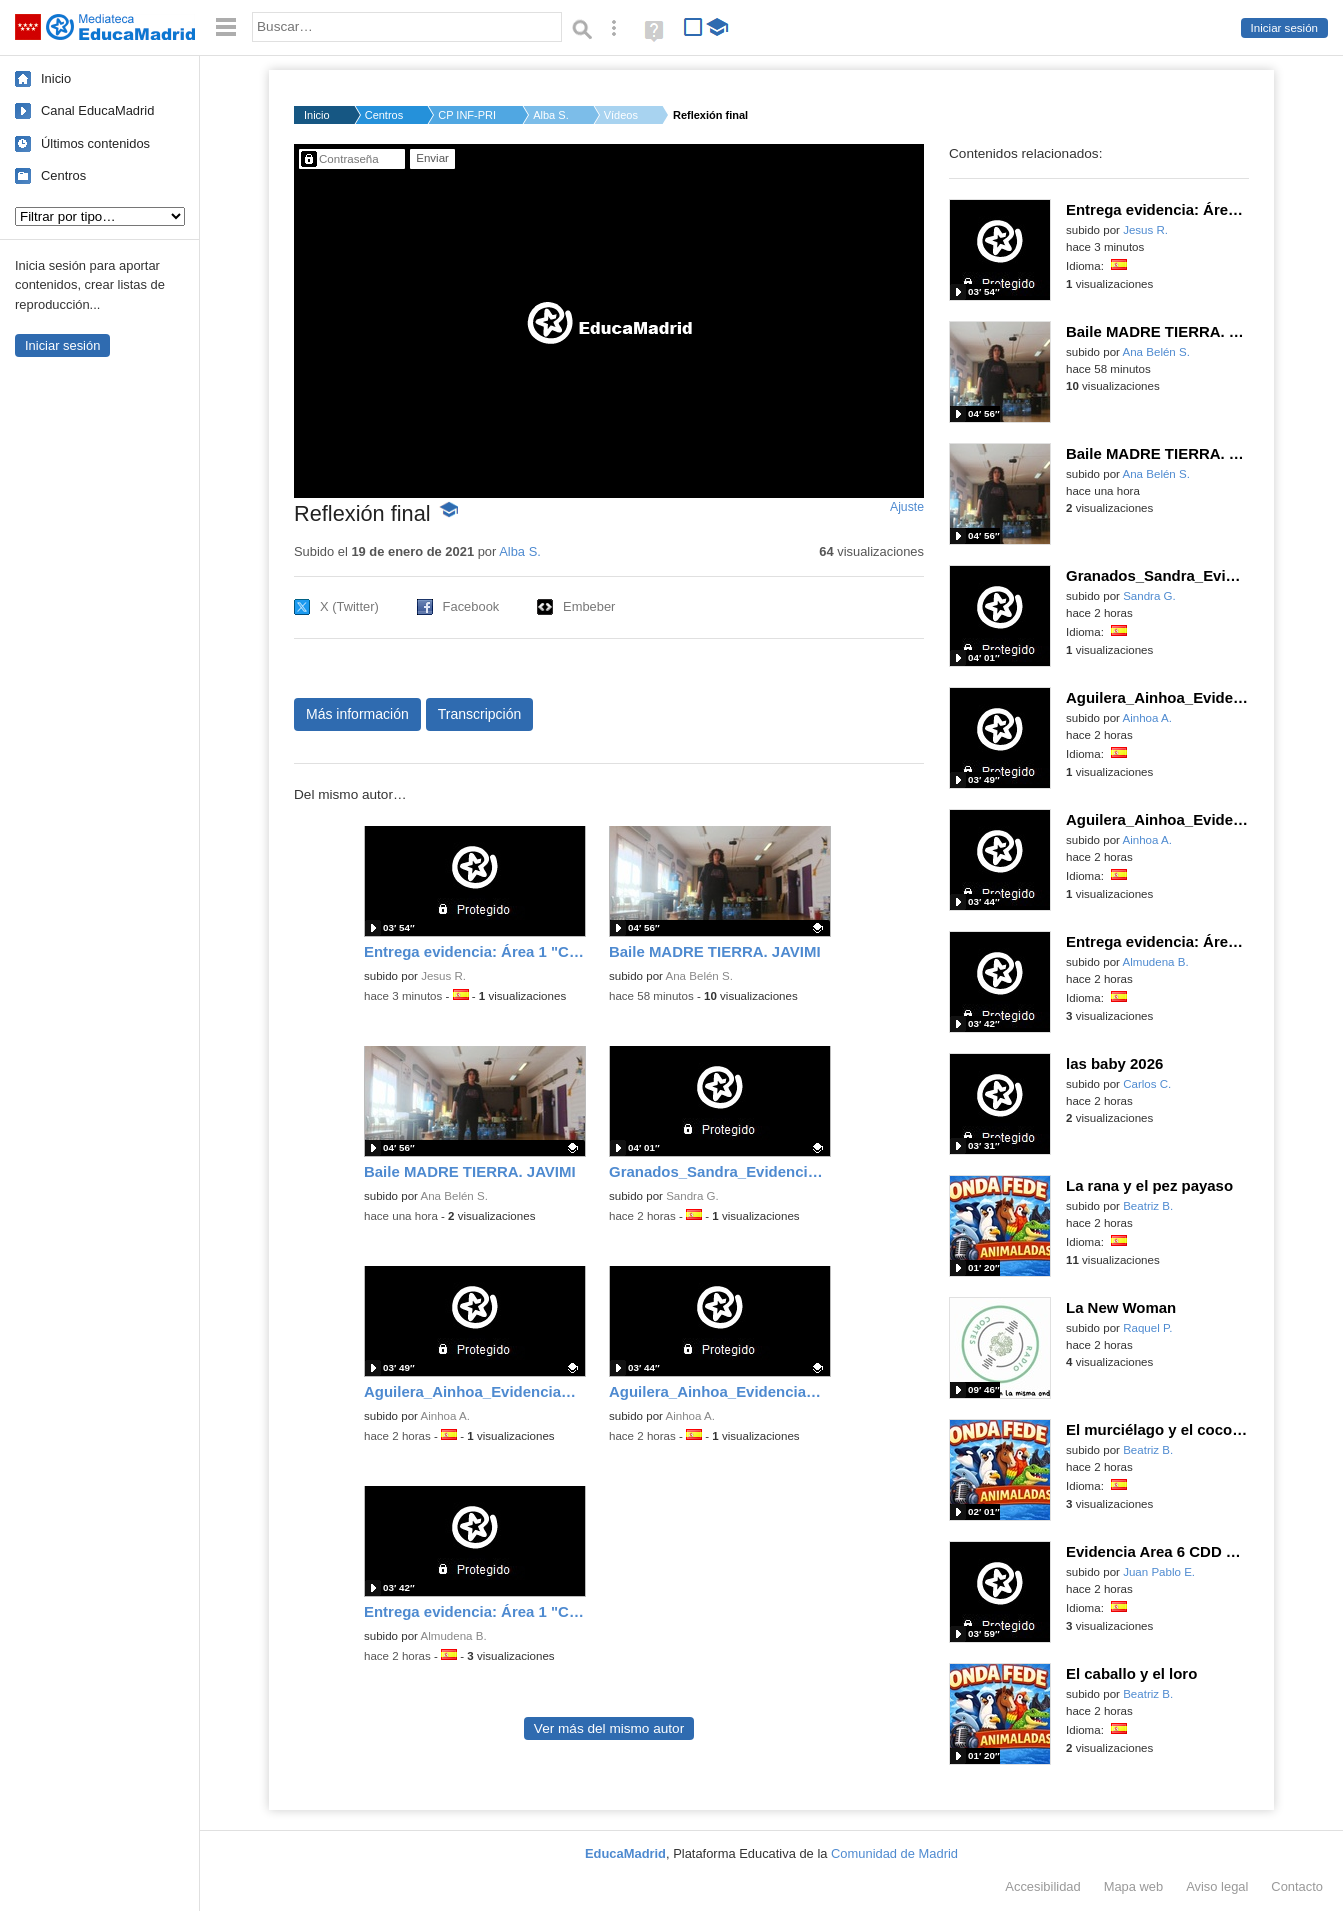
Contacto (1297, 1886)
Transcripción (480, 714)
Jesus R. (443, 976)
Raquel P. (1147, 1328)
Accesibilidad (1042, 1886)
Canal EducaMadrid (97, 110)
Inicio (56, 78)
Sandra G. (692, 1196)
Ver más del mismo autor (609, 1728)
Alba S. (550, 115)
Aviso (1217, 1886)
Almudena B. (454, 1636)
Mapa (1134, 1886)
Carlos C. (1147, 1084)
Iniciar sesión (1284, 28)
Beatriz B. (1148, 1206)
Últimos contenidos (95, 143)
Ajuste (907, 507)
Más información (357, 714)
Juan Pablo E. (1159, 1572)
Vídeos (621, 115)
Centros (63, 175)
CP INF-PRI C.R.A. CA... (468, 115)
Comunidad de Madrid (894, 1853)
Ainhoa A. (445, 1416)
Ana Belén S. (699, 976)
